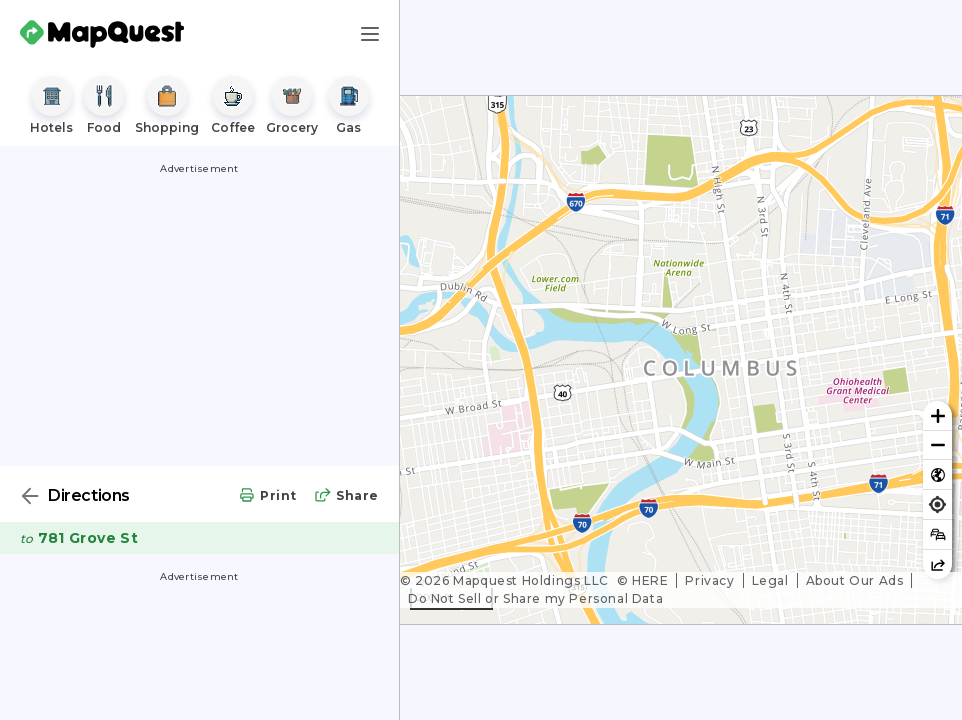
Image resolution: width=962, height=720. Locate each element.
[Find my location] (937, 504)
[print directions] (267, 496)
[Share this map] (937, 564)
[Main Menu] (370, 34)
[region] (681, 360)
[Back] (30, 496)
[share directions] (346, 496)
